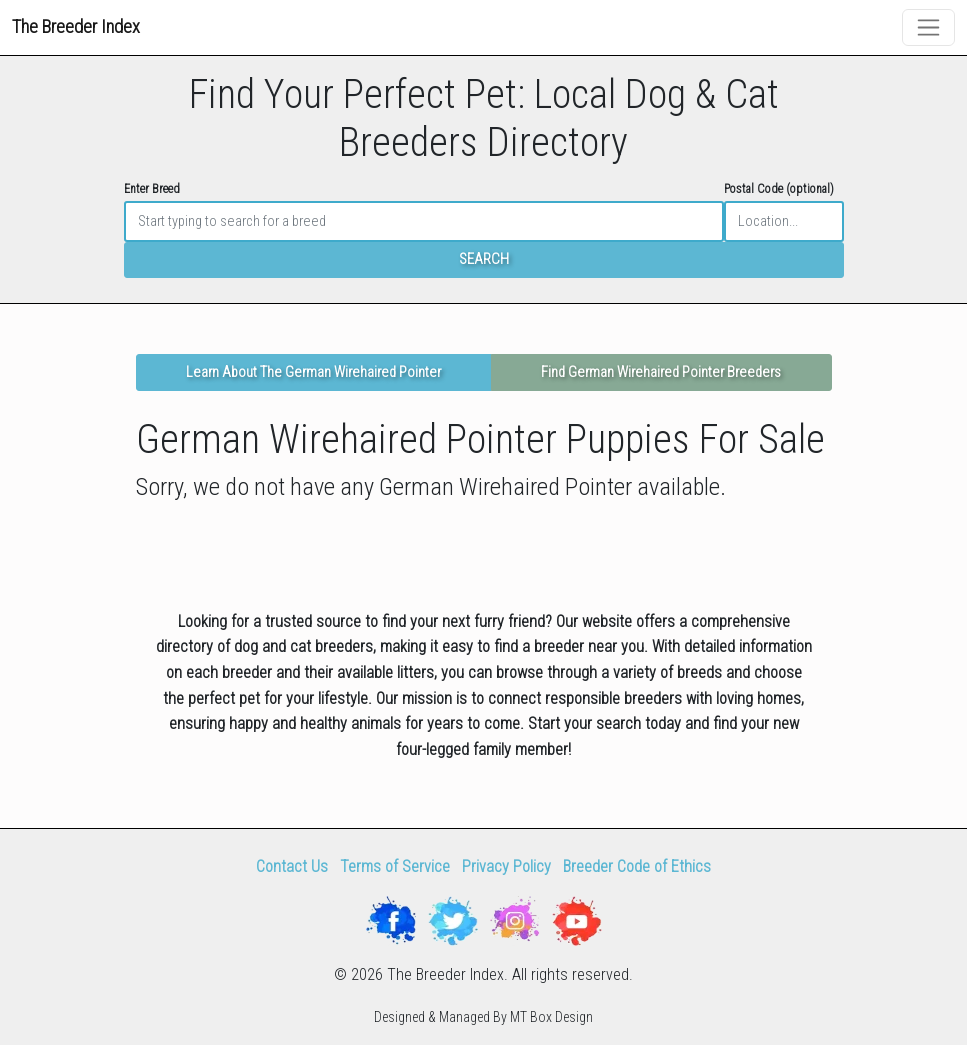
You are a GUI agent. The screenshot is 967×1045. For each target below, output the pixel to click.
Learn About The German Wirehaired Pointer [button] (313, 372)
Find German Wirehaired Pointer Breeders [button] (661, 372)
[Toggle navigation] (928, 27)
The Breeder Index (76, 26)
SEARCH (484, 259)
